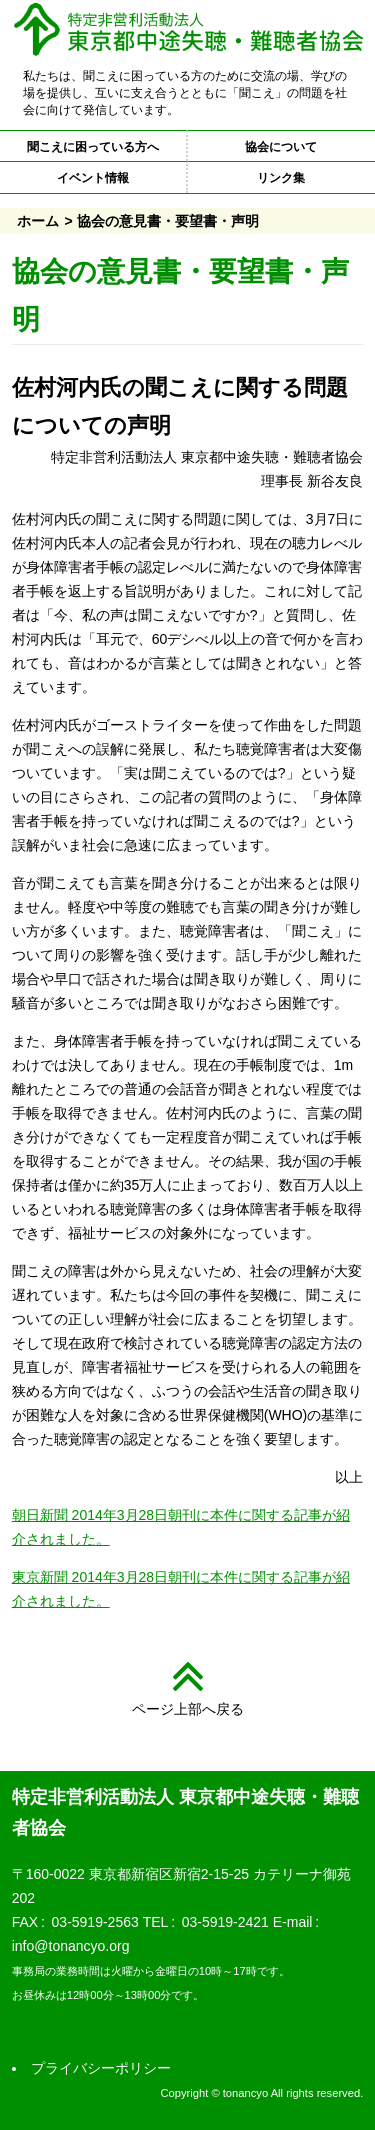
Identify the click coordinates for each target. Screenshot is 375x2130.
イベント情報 (93, 178)
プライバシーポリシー (101, 2068)
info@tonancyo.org (71, 1946)
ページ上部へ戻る (188, 1709)
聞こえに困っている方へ (93, 147)
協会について (281, 147)
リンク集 (281, 178)
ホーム (38, 221)
